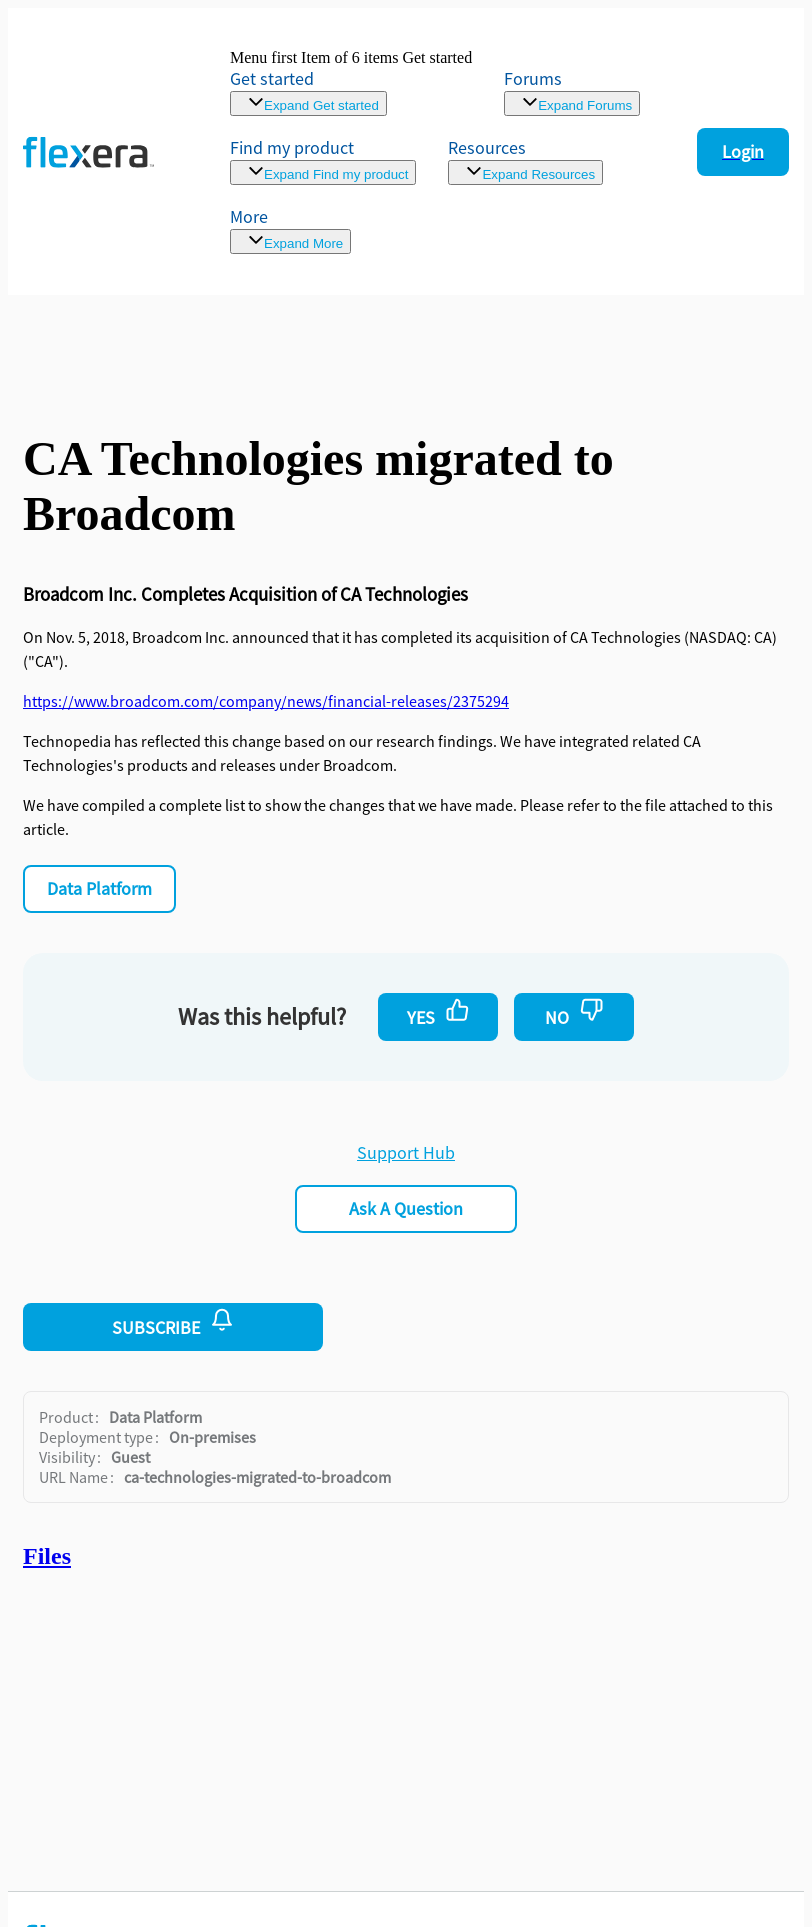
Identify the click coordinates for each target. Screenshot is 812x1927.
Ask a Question (406, 1208)
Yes (438, 1013)
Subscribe (173, 1323)
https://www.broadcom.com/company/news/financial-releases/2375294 (266, 701)
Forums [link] (533, 78)
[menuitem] (323, 160)
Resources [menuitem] (487, 147)
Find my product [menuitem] (292, 147)
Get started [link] (272, 78)
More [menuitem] (249, 216)
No (574, 1013)
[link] (351, 82)
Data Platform (99, 888)
